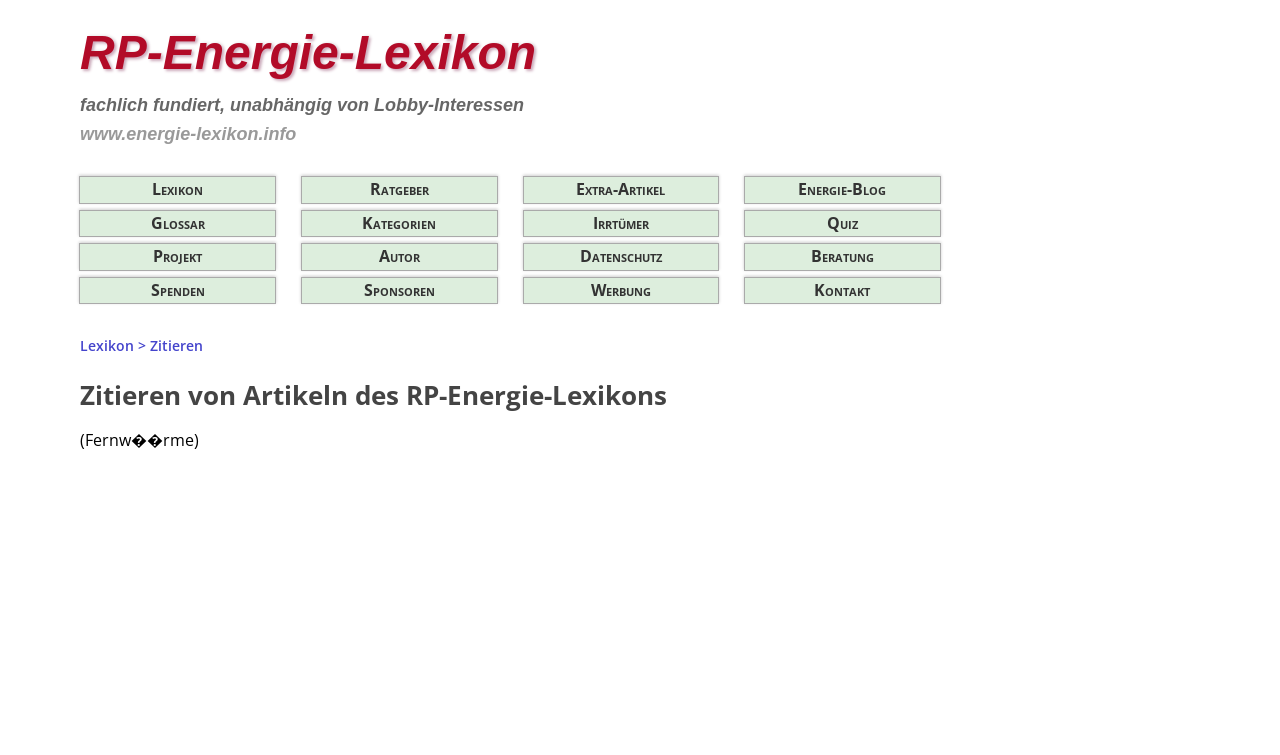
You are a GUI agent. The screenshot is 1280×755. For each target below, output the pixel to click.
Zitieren (176, 345)
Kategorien (399, 223)
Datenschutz (621, 256)
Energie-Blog (842, 189)
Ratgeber (399, 189)
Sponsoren (399, 290)
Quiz (842, 223)
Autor (399, 256)
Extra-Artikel (620, 189)
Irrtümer (621, 223)
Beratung (842, 256)
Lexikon (177, 189)
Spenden (178, 290)
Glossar (178, 223)
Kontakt (842, 290)
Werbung (621, 290)
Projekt (177, 256)
